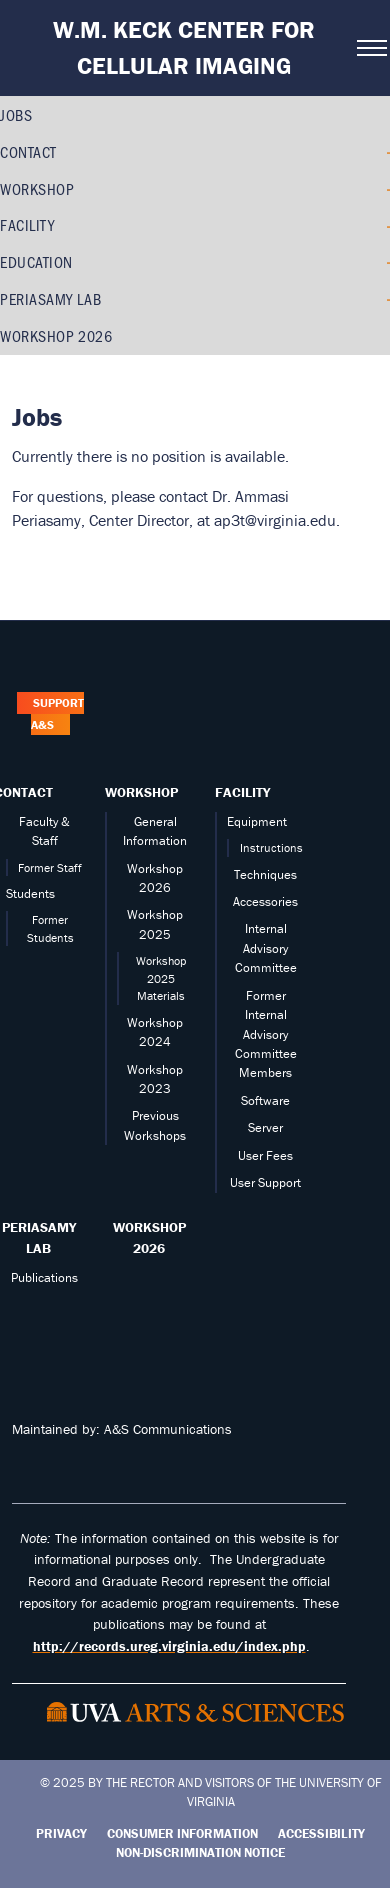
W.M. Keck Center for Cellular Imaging (184, 47)
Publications (44, 1277)
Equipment (257, 821)
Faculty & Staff (44, 831)
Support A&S (57, 714)
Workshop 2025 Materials (161, 978)
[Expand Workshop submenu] (383, 189)
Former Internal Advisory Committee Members (266, 1034)
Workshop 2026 (56, 335)
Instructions (271, 847)
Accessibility (321, 1833)
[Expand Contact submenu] (383, 152)
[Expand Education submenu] (383, 262)
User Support (265, 1182)
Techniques (265, 874)
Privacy (61, 1833)
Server (265, 1127)
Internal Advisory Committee (266, 948)
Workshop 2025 (155, 924)
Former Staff (50, 867)
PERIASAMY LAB (50, 298)
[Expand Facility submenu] (383, 226)
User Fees (265, 1155)
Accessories (265, 901)
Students (30, 893)
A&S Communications (168, 1429)
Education (36, 261)
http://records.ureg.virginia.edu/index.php (169, 1646)
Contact (28, 151)
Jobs (16, 114)
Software (265, 1100)
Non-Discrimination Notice (200, 1852)
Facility (27, 224)
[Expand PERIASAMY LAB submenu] (383, 299)
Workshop (37, 188)
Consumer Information (182, 1833)
